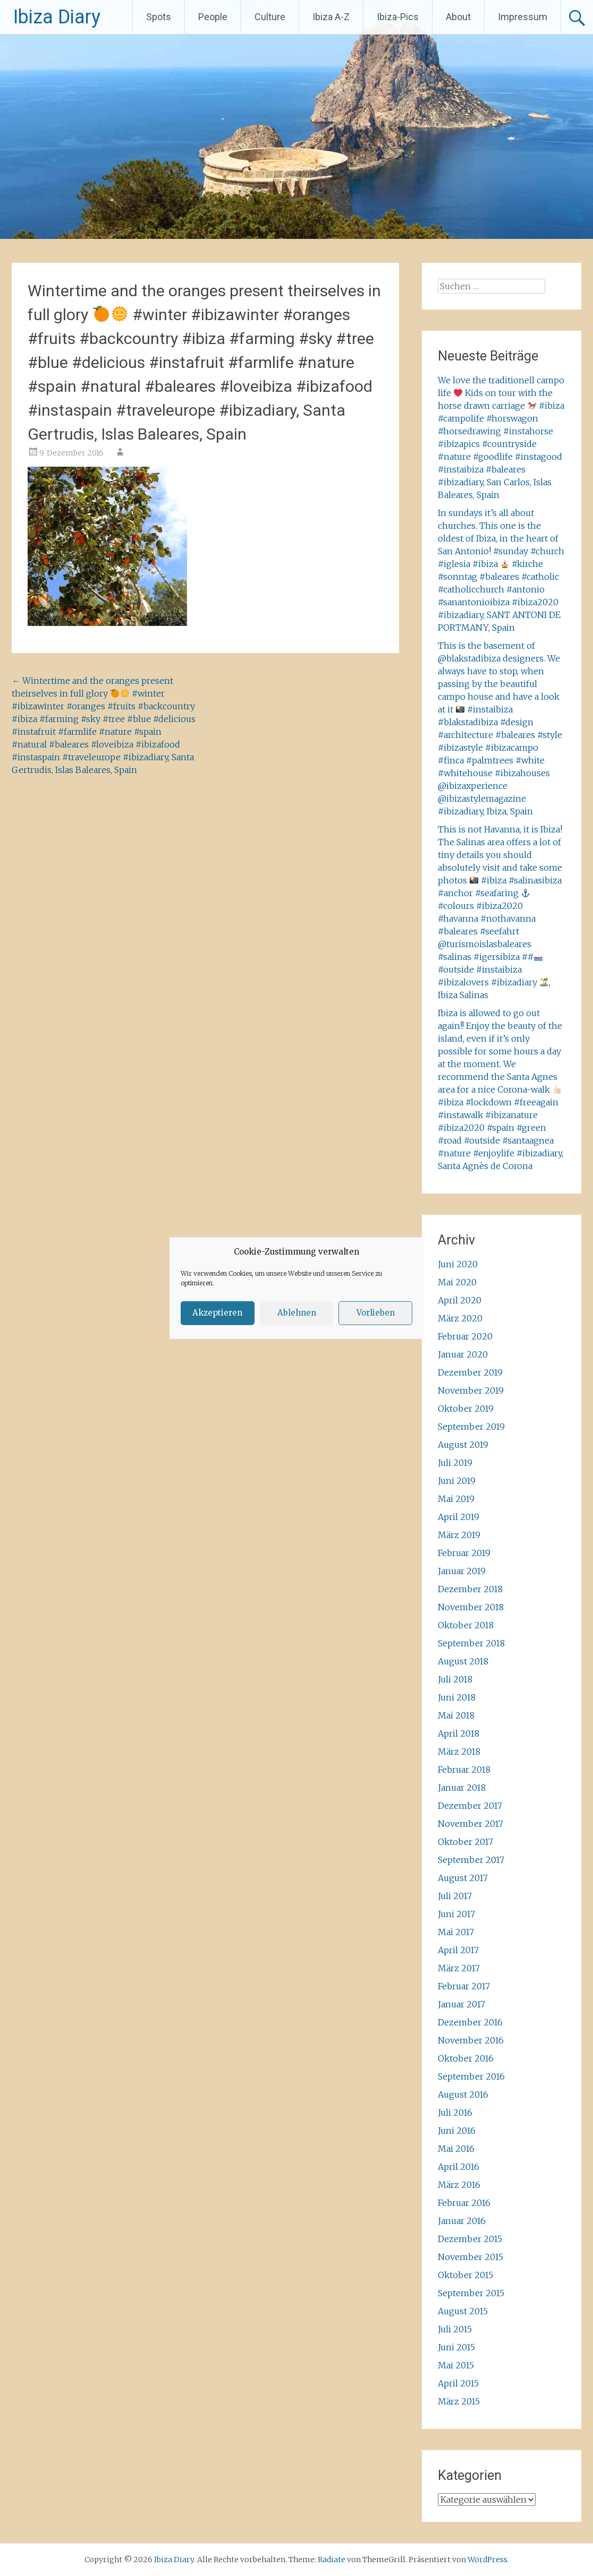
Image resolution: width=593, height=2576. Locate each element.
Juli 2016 (455, 2112)
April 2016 (458, 2166)
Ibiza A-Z (331, 16)
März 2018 (459, 1751)
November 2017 (470, 1823)
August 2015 (463, 2311)
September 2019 (471, 1426)
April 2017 (458, 1950)
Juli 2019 (455, 1462)
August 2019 (463, 1444)
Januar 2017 (461, 2004)
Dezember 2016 (470, 2022)
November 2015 (470, 2257)
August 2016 (463, 2094)
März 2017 (459, 1968)
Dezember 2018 (470, 1589)
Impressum (522, 16)
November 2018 (471, 1607)
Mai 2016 (456, 2148)
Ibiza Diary (56, 17)
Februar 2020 (465, 1336)
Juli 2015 (455, 2329)
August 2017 (463, 1878)
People (212, 16)
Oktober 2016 (466, 2058)
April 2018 (458, 1733)
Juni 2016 (457, 2130)
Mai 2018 (456, 1715)
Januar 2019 (462, 1571)
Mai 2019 (456, 1498)
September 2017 (471, 1859)
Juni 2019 (457, 1480)
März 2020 (460, 1318)
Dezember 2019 (470, 1372)
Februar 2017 (464, 1986)
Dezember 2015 (470, 2239)
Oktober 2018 (466, 1625)
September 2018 (471, 1643)
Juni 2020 (458, 1264)
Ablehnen (296, 1313)
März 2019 (459, 1535)
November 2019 (471, 1390)
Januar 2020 (463, 1354)
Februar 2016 (464, 2202)
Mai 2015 (456, 2365)
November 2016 (471, 2040)
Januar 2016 (462, 2221)
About (458, 16)
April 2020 (459, 1300)
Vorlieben (376, 1313)
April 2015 (458, 2383)
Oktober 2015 (465, 2275)
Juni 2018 (457, 1697)
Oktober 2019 (466, 1408)
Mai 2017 (456, 1932)
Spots (158, 16)
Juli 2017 (455, 1896)
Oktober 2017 (465, 1841)
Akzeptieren (217, 1313)
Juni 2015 (456, 2347)
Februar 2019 (464, 1553)
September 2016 (471, 2076)
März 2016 (459, 2184)
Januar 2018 (462, 1787)
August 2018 (463, 1661)
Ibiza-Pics (398, 16)
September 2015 (471, 2293)
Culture (270, 16)
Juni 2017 (456, 1914)
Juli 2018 (455, 1679)
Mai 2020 (457, 1282)
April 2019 (458, 1517)
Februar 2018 (464, 1769)
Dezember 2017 (470, 1805)
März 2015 (459, 2401)
